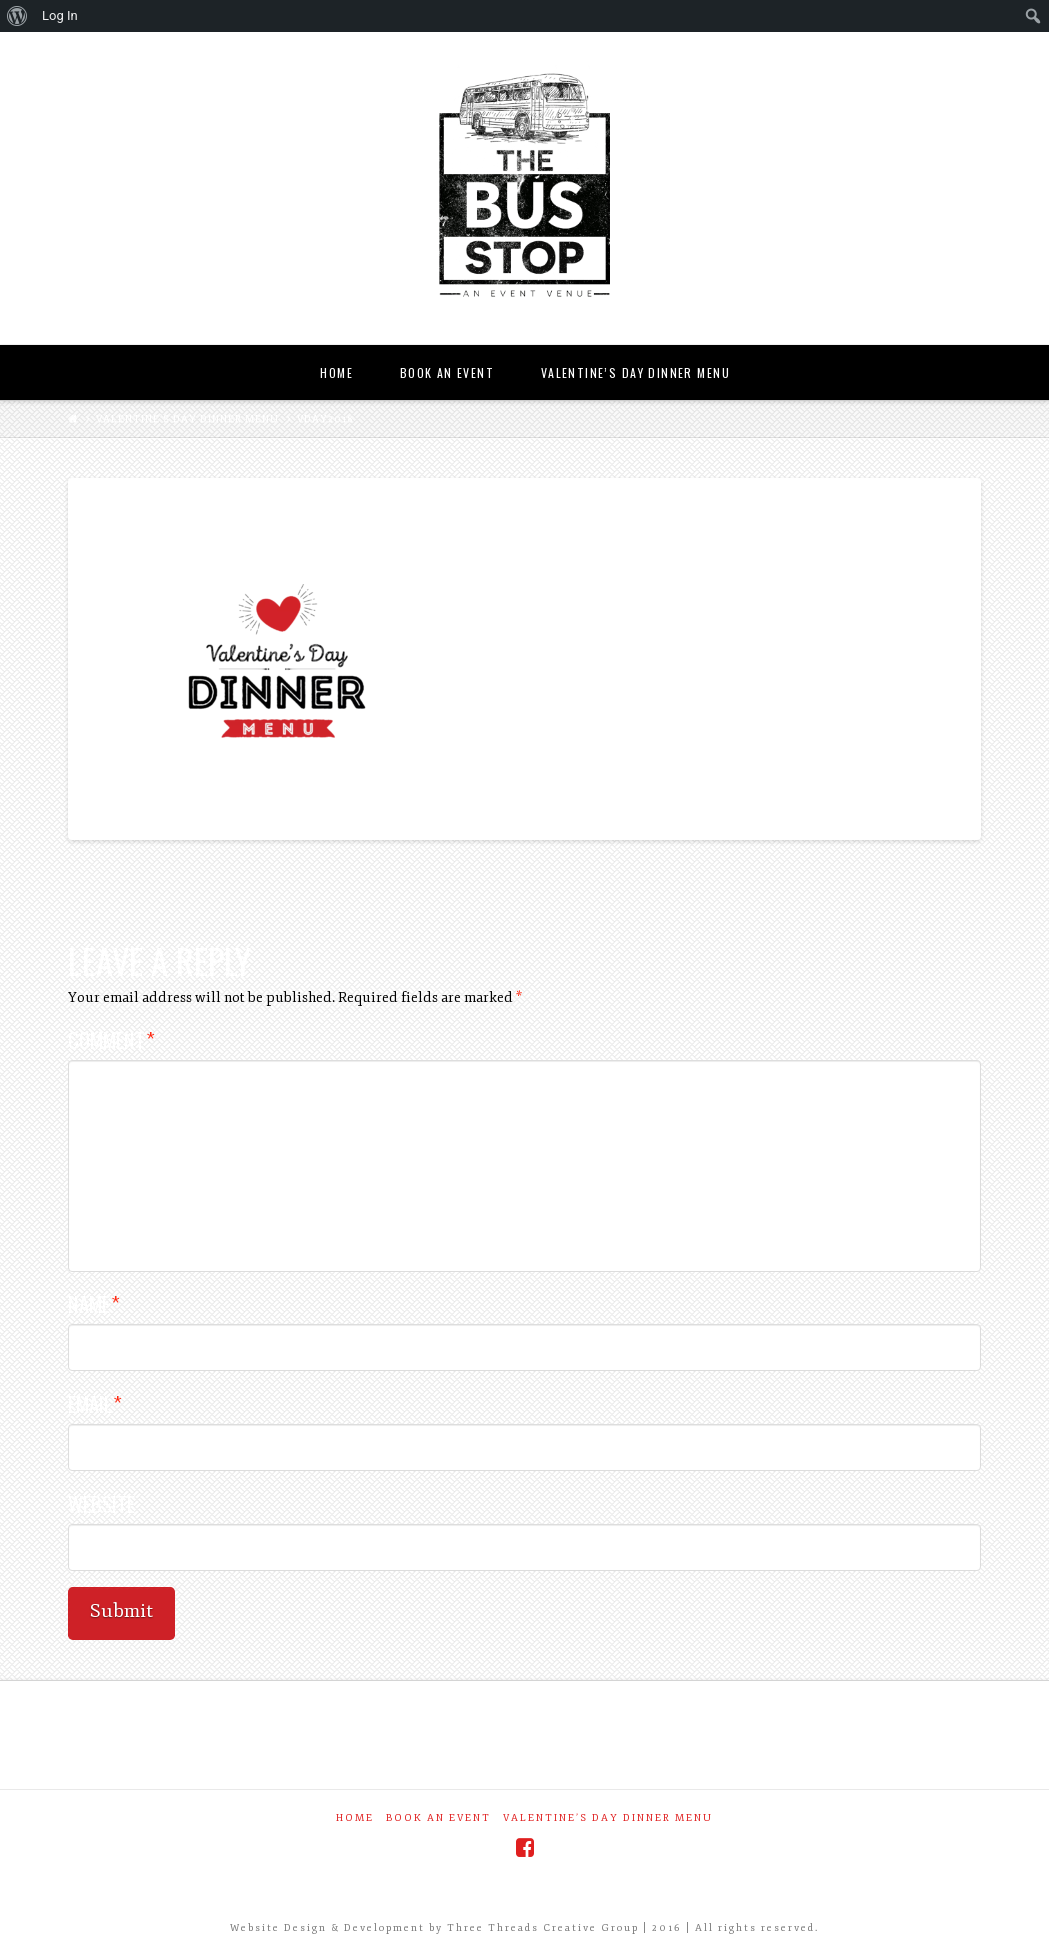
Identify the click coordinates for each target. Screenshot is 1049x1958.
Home (355, 1818)
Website (101, 1503)
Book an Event (438, 1818)
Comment (111, 1039)
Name (93, 1303)
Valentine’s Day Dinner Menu (187, 419)
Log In (60, 15)
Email (94, 1403)
